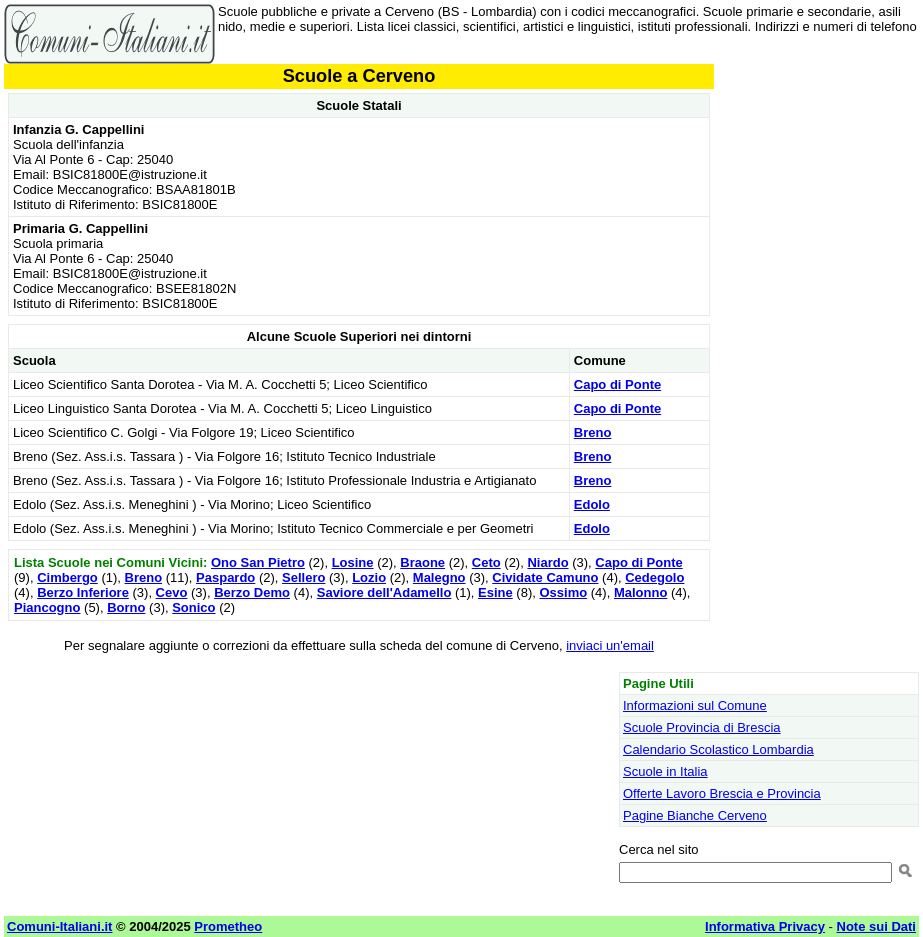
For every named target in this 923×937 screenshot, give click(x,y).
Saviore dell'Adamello (384, 592)
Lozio (369, 577)
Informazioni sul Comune (695, 705)
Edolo (592, 504)
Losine (353, 562)
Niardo (547, 562)
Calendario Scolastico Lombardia (718, 749)
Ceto (486, 562)
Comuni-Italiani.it (59, 926)
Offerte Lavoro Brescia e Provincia (722, 793)
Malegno (439, 577)
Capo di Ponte (617, 384)
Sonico (193, 607)
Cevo (172, 592)
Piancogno (47, 607)
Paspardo (225, 577)
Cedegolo (654, 577)
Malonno (640, 592)
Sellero (303, 577)
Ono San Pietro (258, 562)
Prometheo (228, 926)
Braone (422, 562)
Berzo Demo (252, 592)
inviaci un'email (610, 645)
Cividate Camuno (545, 577)
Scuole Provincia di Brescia (702, 727)
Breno (593, 432)
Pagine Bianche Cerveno (695, 815)
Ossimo (563, 592)
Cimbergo (67, 577)
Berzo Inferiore (83, 592)
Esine (495, 592)
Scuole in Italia (665, 771)
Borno (126, 607)
